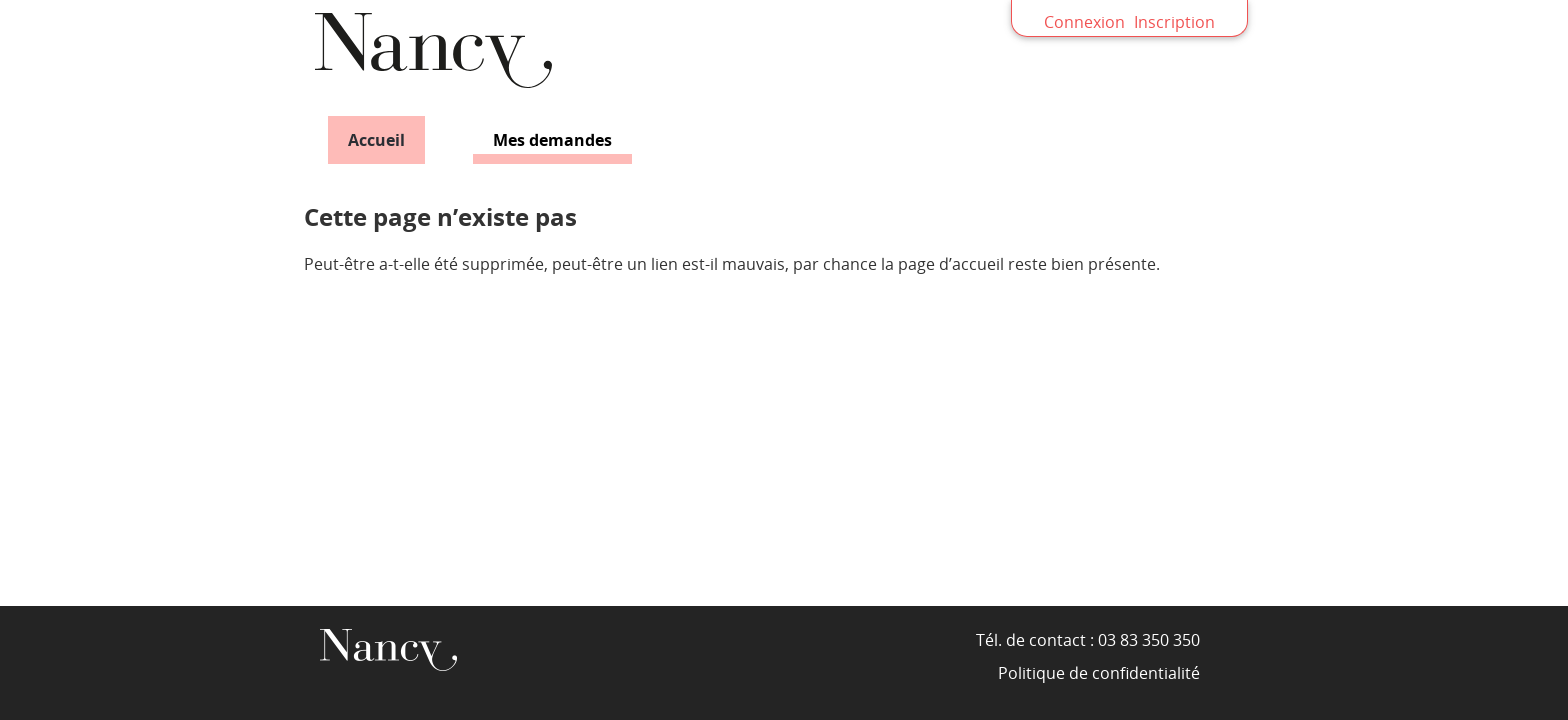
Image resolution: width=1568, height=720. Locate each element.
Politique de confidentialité (1099, 673)
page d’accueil (951, 264)
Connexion (1084, 22)
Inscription (1174, 22)
